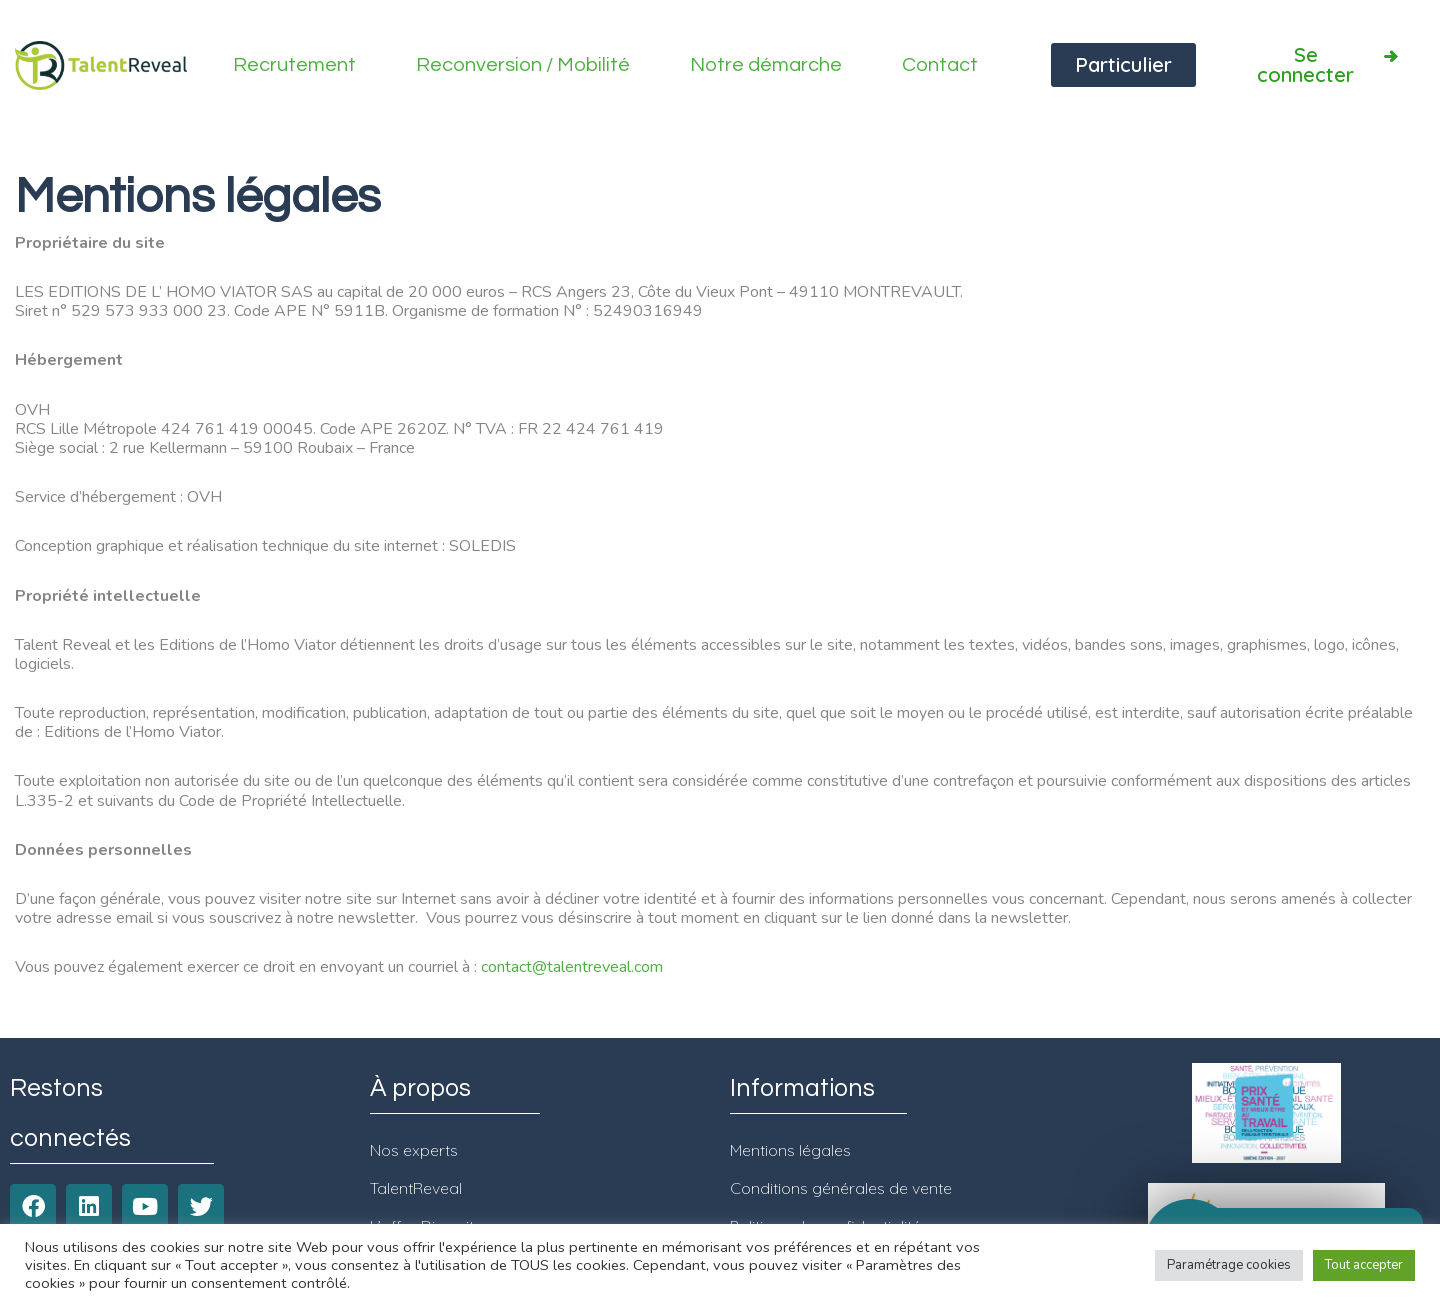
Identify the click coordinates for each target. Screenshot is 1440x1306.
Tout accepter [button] (1364, 1265)
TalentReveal (416, 1188)
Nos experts (414, 1150)
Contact (940, 65)
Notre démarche (766, 65)
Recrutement (294, 65)
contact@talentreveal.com (572, 967)
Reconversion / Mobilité (523, 65)
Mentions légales (790, 1150)
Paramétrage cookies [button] (1229, 1265)
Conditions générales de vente (841, 1188)
